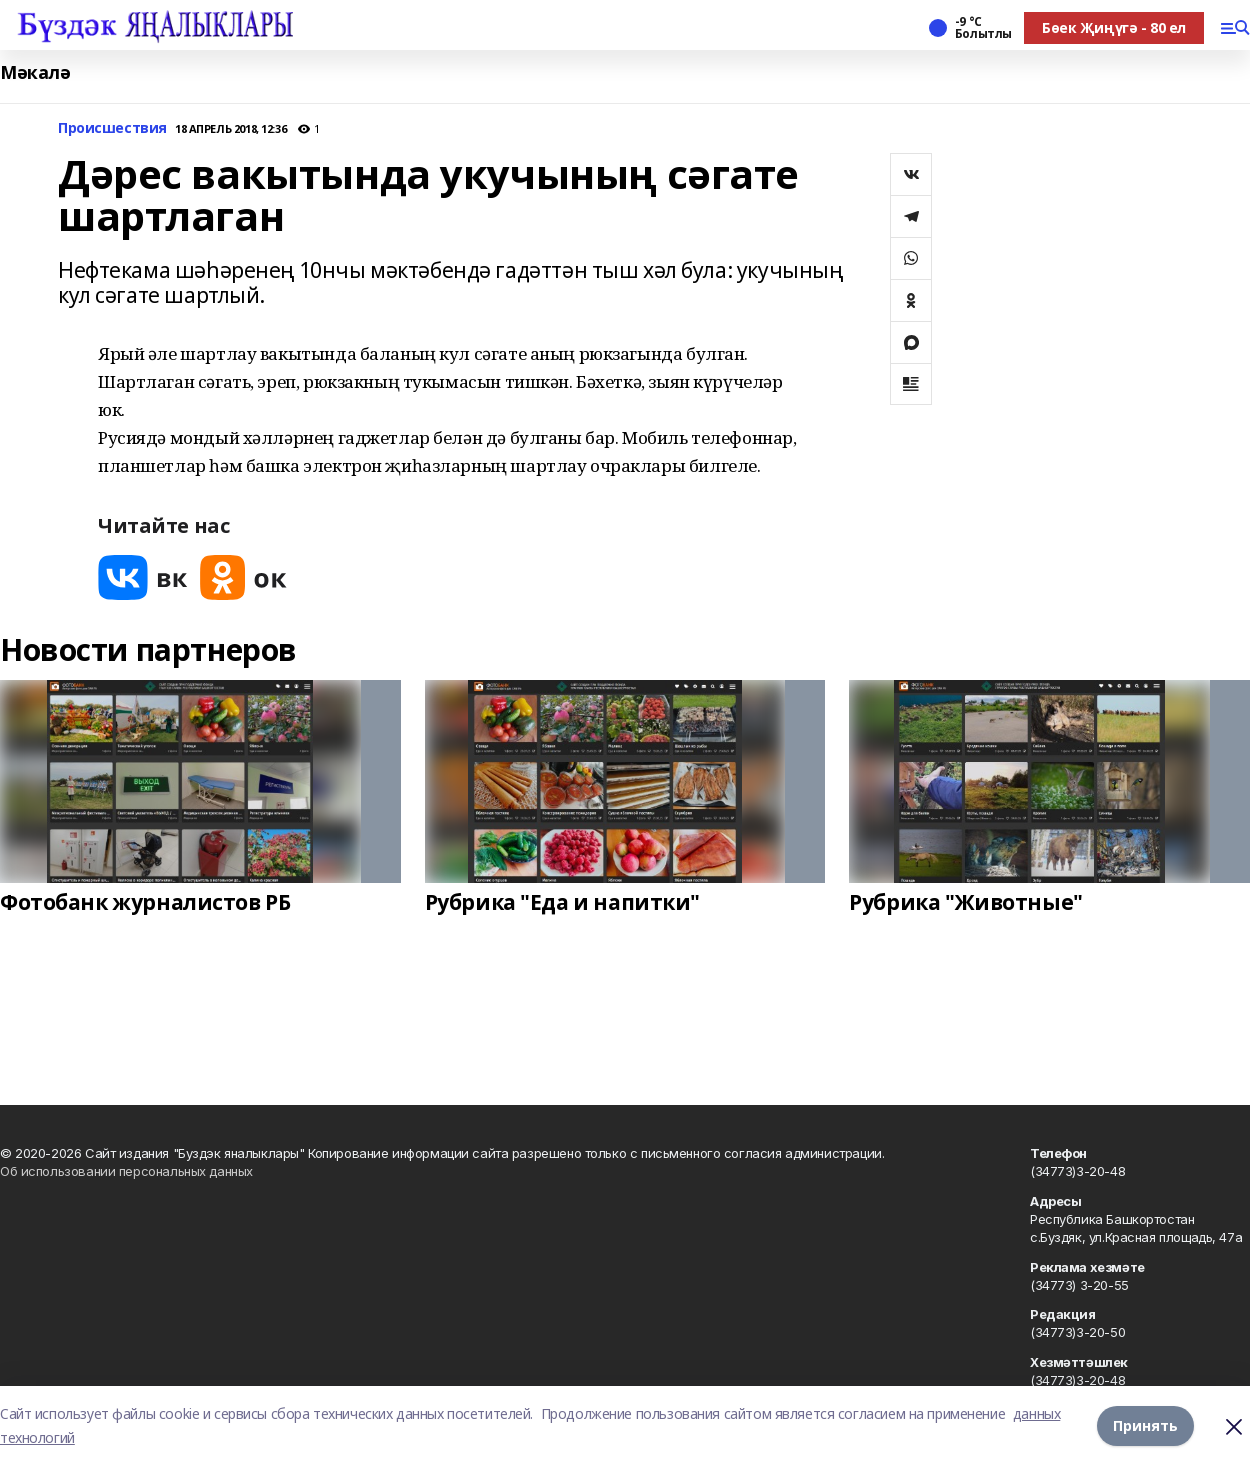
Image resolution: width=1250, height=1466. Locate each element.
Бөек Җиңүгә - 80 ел (1114, 27)
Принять (1145, 1425)
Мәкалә (35, 72)
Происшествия (112, 128)
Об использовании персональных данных (126, 1171)
